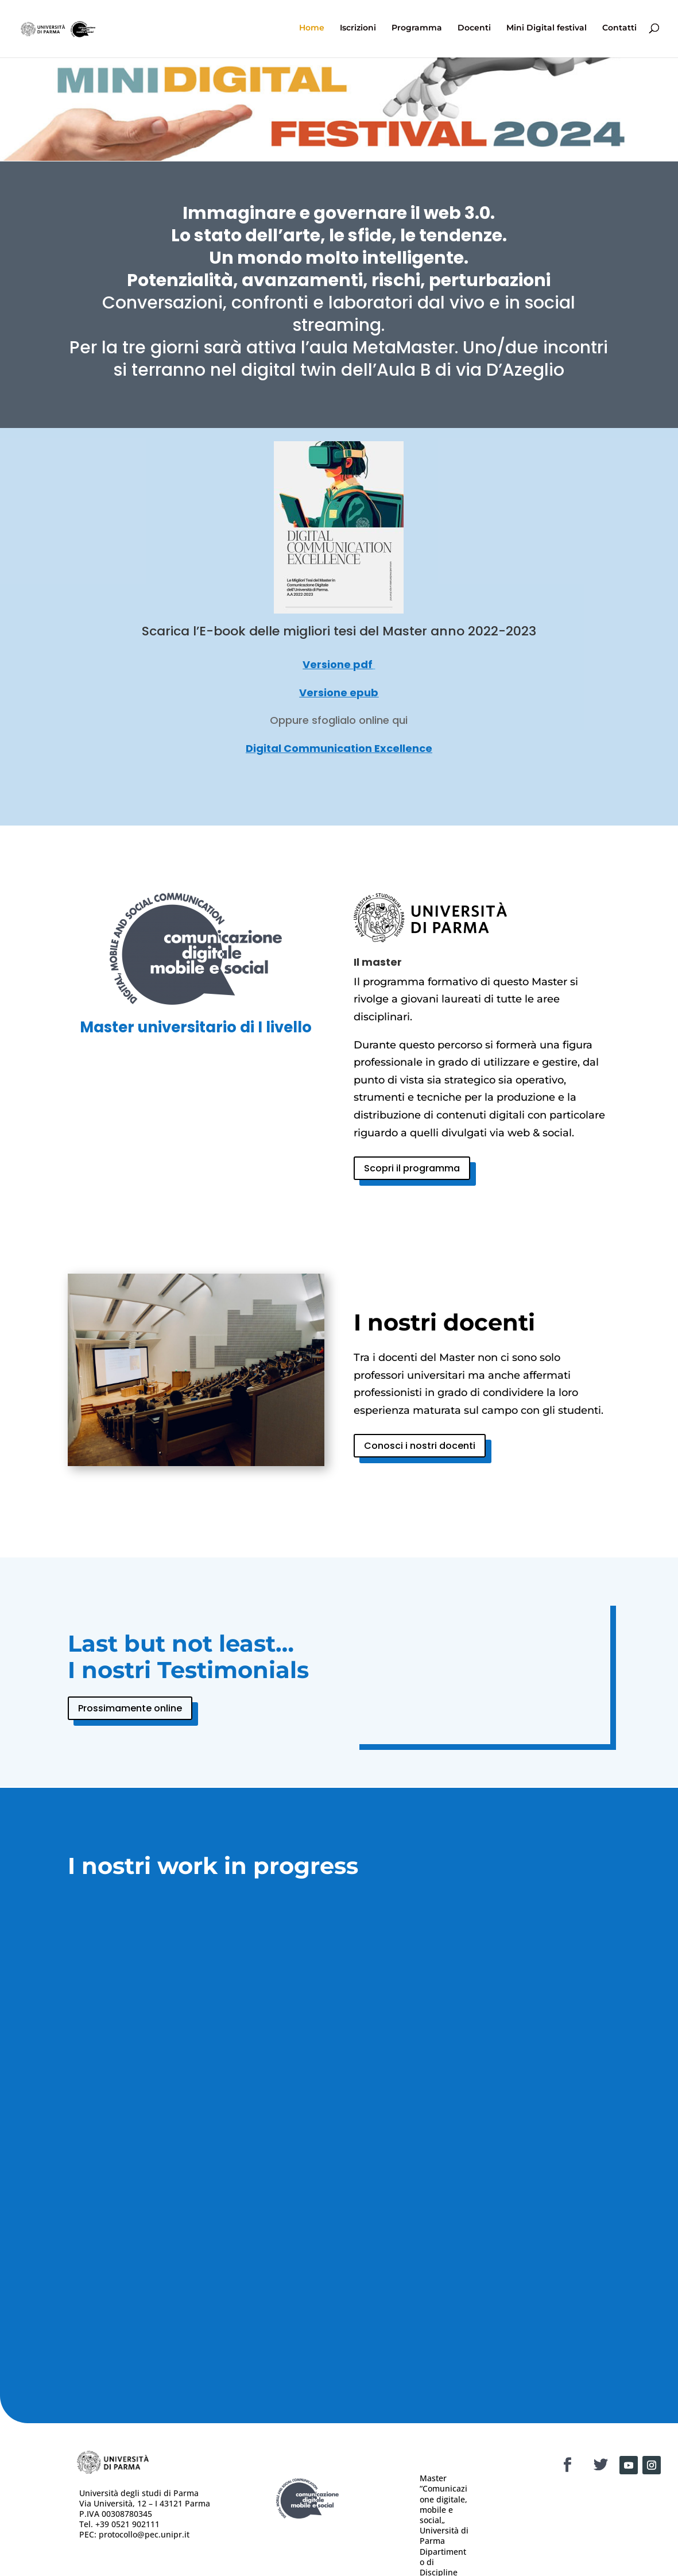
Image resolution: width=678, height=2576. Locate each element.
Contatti (619, 30)
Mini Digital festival (546, 30)
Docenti (474, 30)
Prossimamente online (130, 1708)
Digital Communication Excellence (339, 748)
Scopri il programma (412, 1168)
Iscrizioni (358, 30)
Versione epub (338, 692)
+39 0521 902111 (127, 2524)
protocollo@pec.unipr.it (144, 2534)
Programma (417, 30)
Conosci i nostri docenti (419, 1445)
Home (311, 30)
